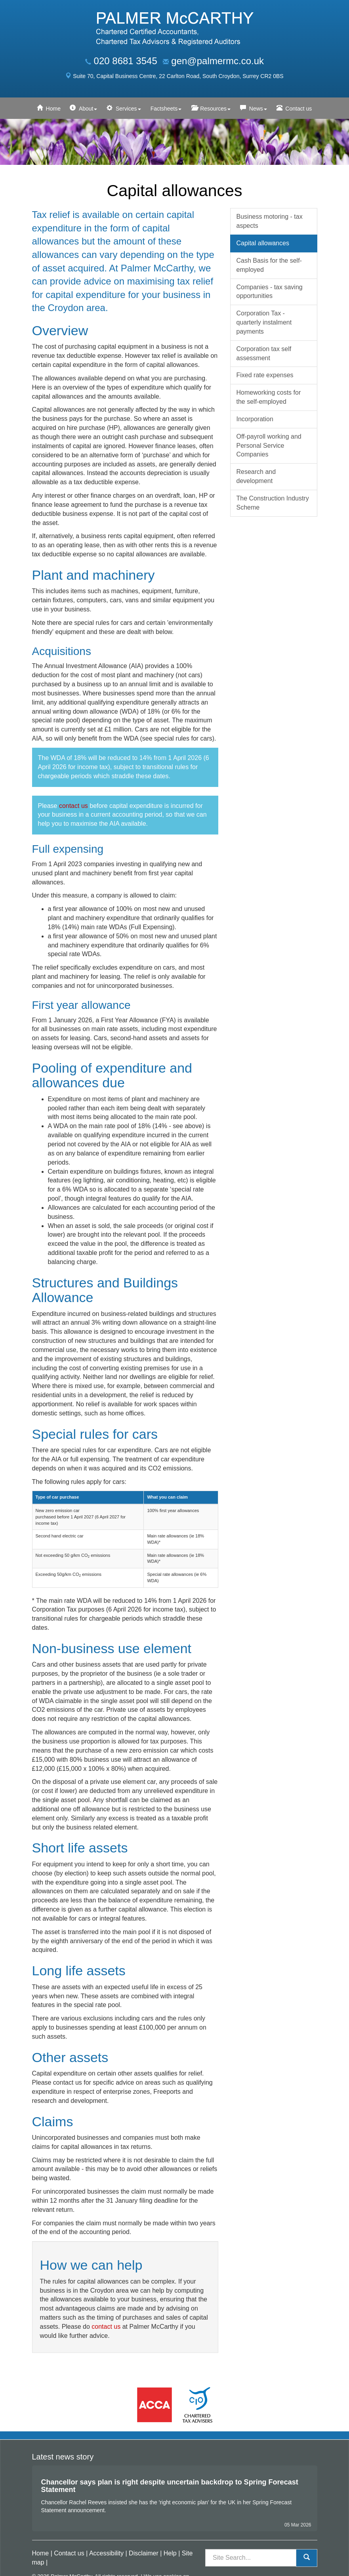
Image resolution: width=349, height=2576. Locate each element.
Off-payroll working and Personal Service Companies (268, 445)
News (258, 108)
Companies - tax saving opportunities (269, 292)
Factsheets (166, 108)
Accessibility (106, 2553)
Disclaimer (143, 2553)
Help (170, 2553)
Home (53, 108)
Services (128, 108)
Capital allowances (262, 243)
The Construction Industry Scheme (272, 503)
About (88, 108)
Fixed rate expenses (265, 375)
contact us (73, 805)
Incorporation (254, 419)
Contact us (298, 108)
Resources (215, 108)
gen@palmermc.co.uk (217, 60)
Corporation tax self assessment (264, 353)
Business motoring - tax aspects (269, 221)
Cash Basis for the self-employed (269, 265)
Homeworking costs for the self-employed (268, 397)
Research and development (256, 476)
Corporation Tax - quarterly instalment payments (264, 322)
